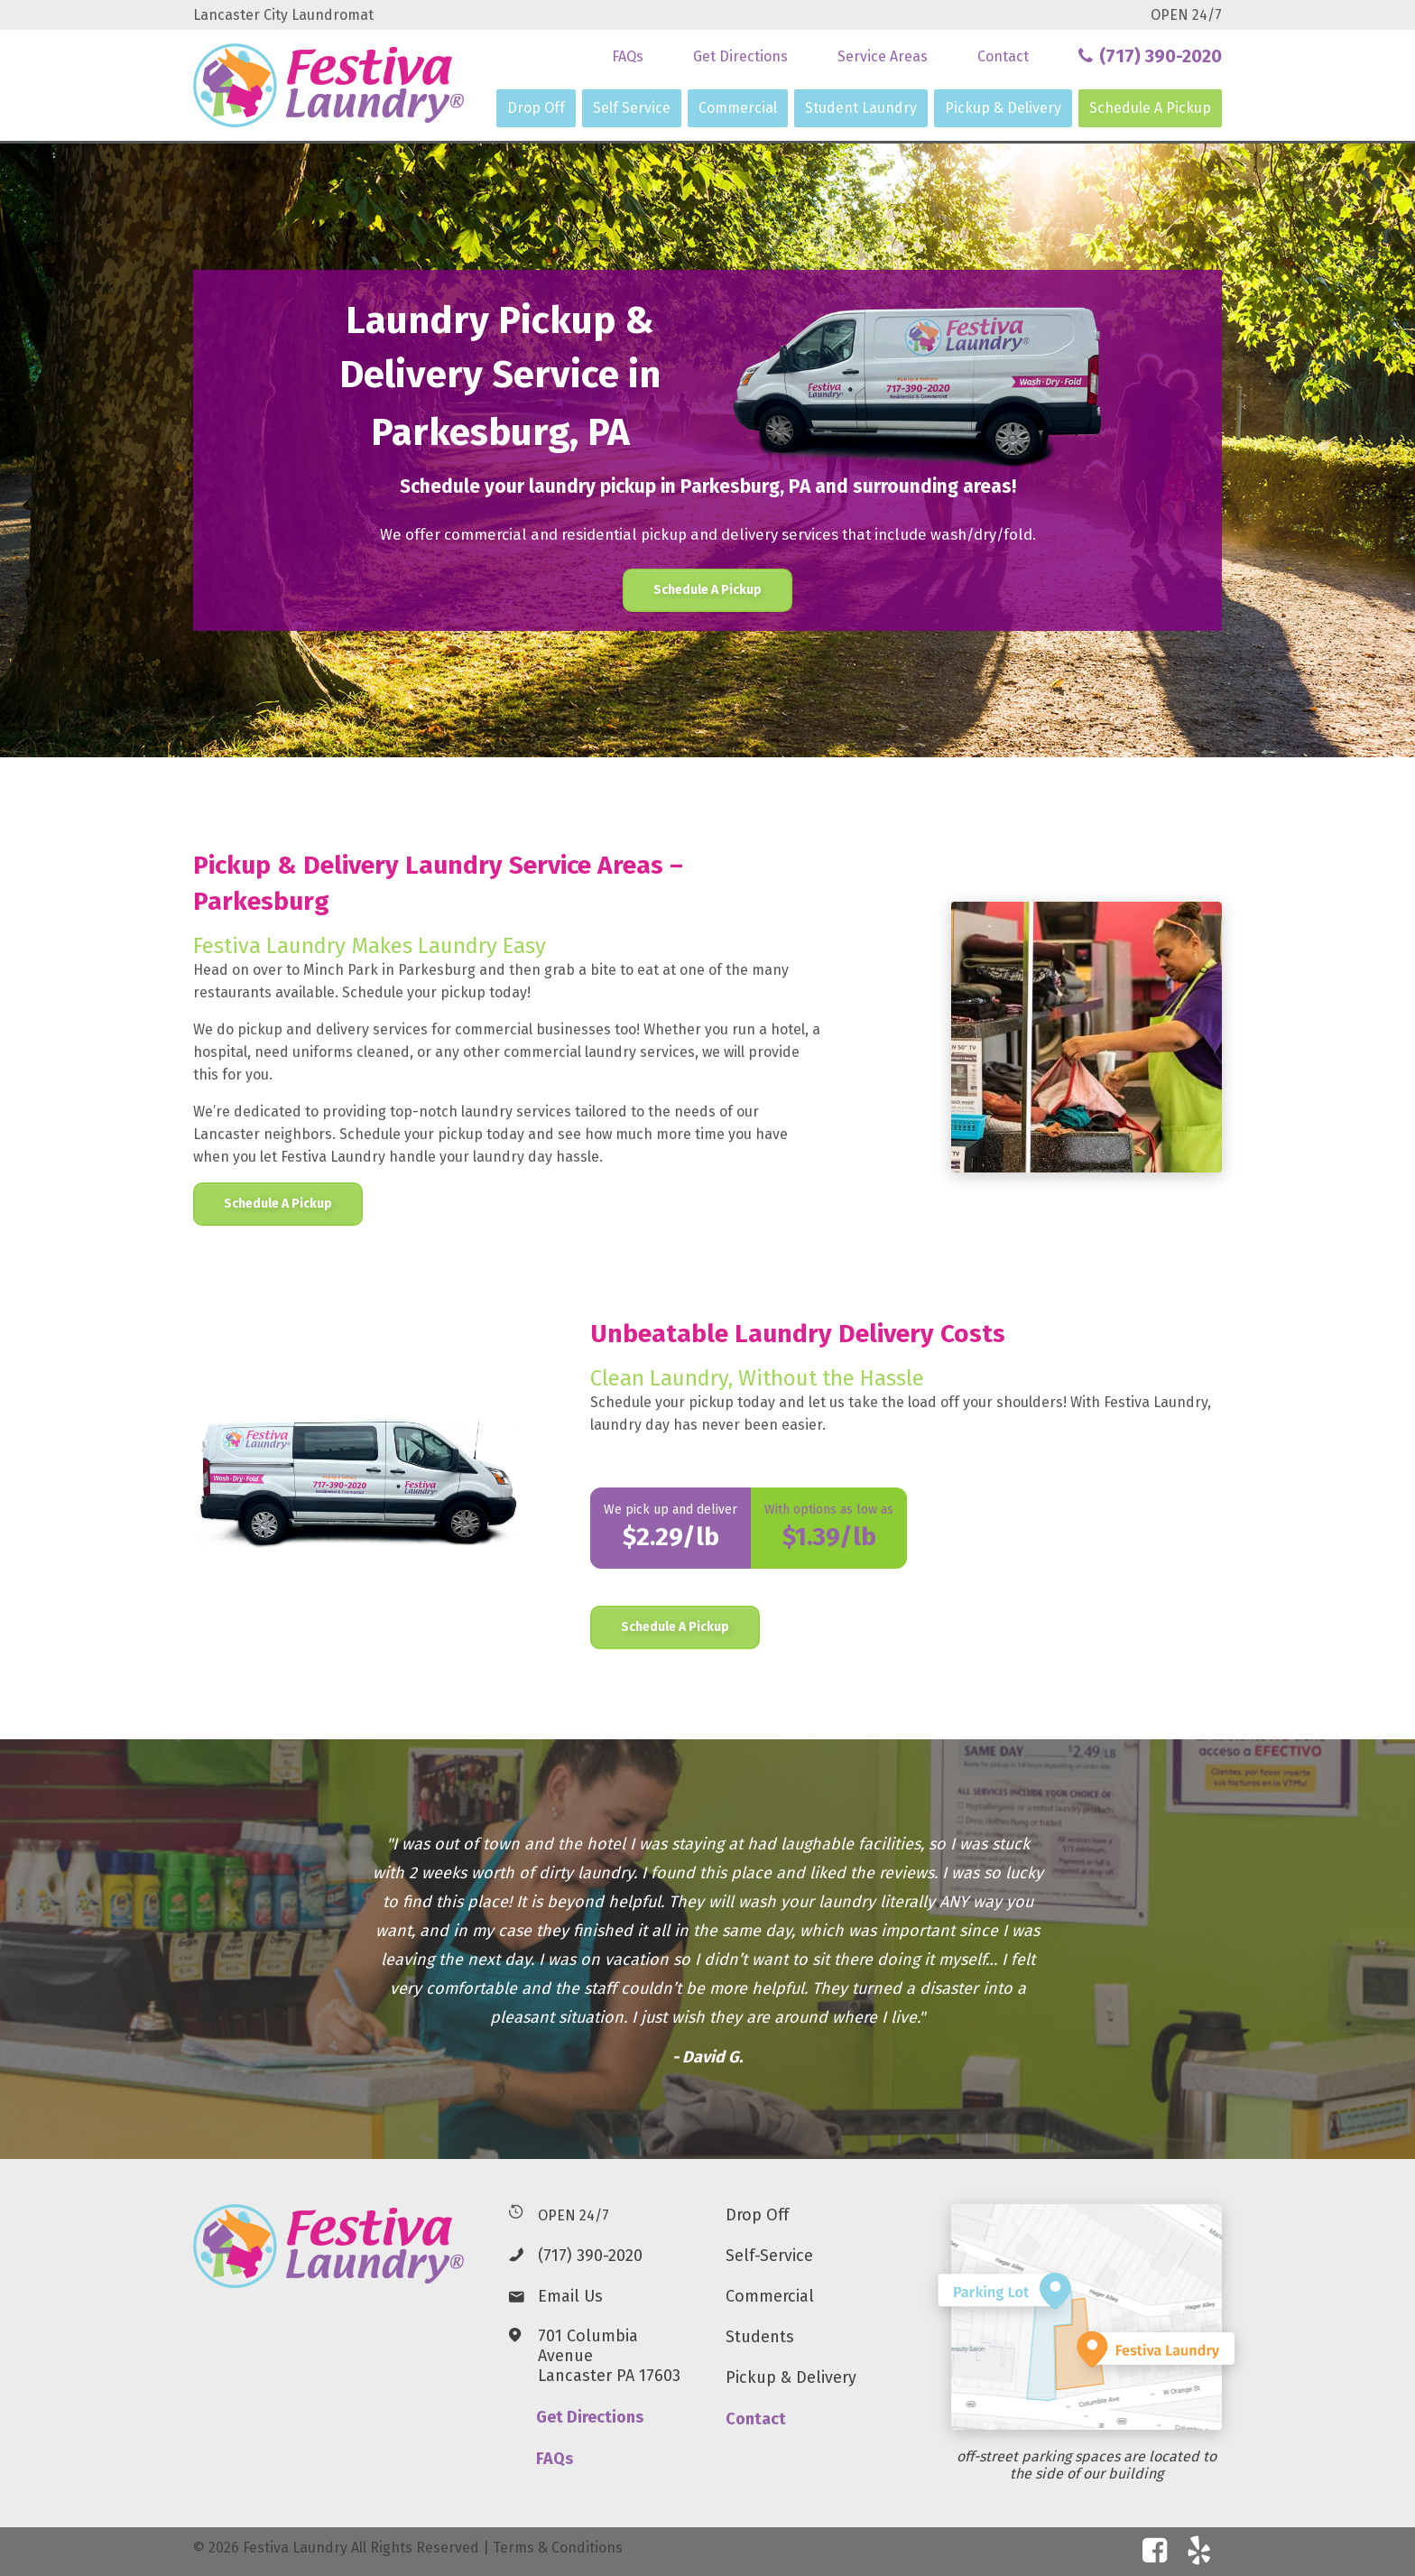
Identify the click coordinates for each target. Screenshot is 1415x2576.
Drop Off (536, 107)
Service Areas (882, 56)
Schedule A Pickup (1150, 107)
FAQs (627, 56)
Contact (1003, 56)
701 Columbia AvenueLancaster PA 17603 (609, 2356)
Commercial (737, 107)
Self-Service (769, 2256)
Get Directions (740, 56)
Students (760, 2337)
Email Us (570, 2296)
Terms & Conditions (558, 2547)
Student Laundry (861, 107)
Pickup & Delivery (1003, 107)
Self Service (632, 107)
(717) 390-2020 (590, 2256)
